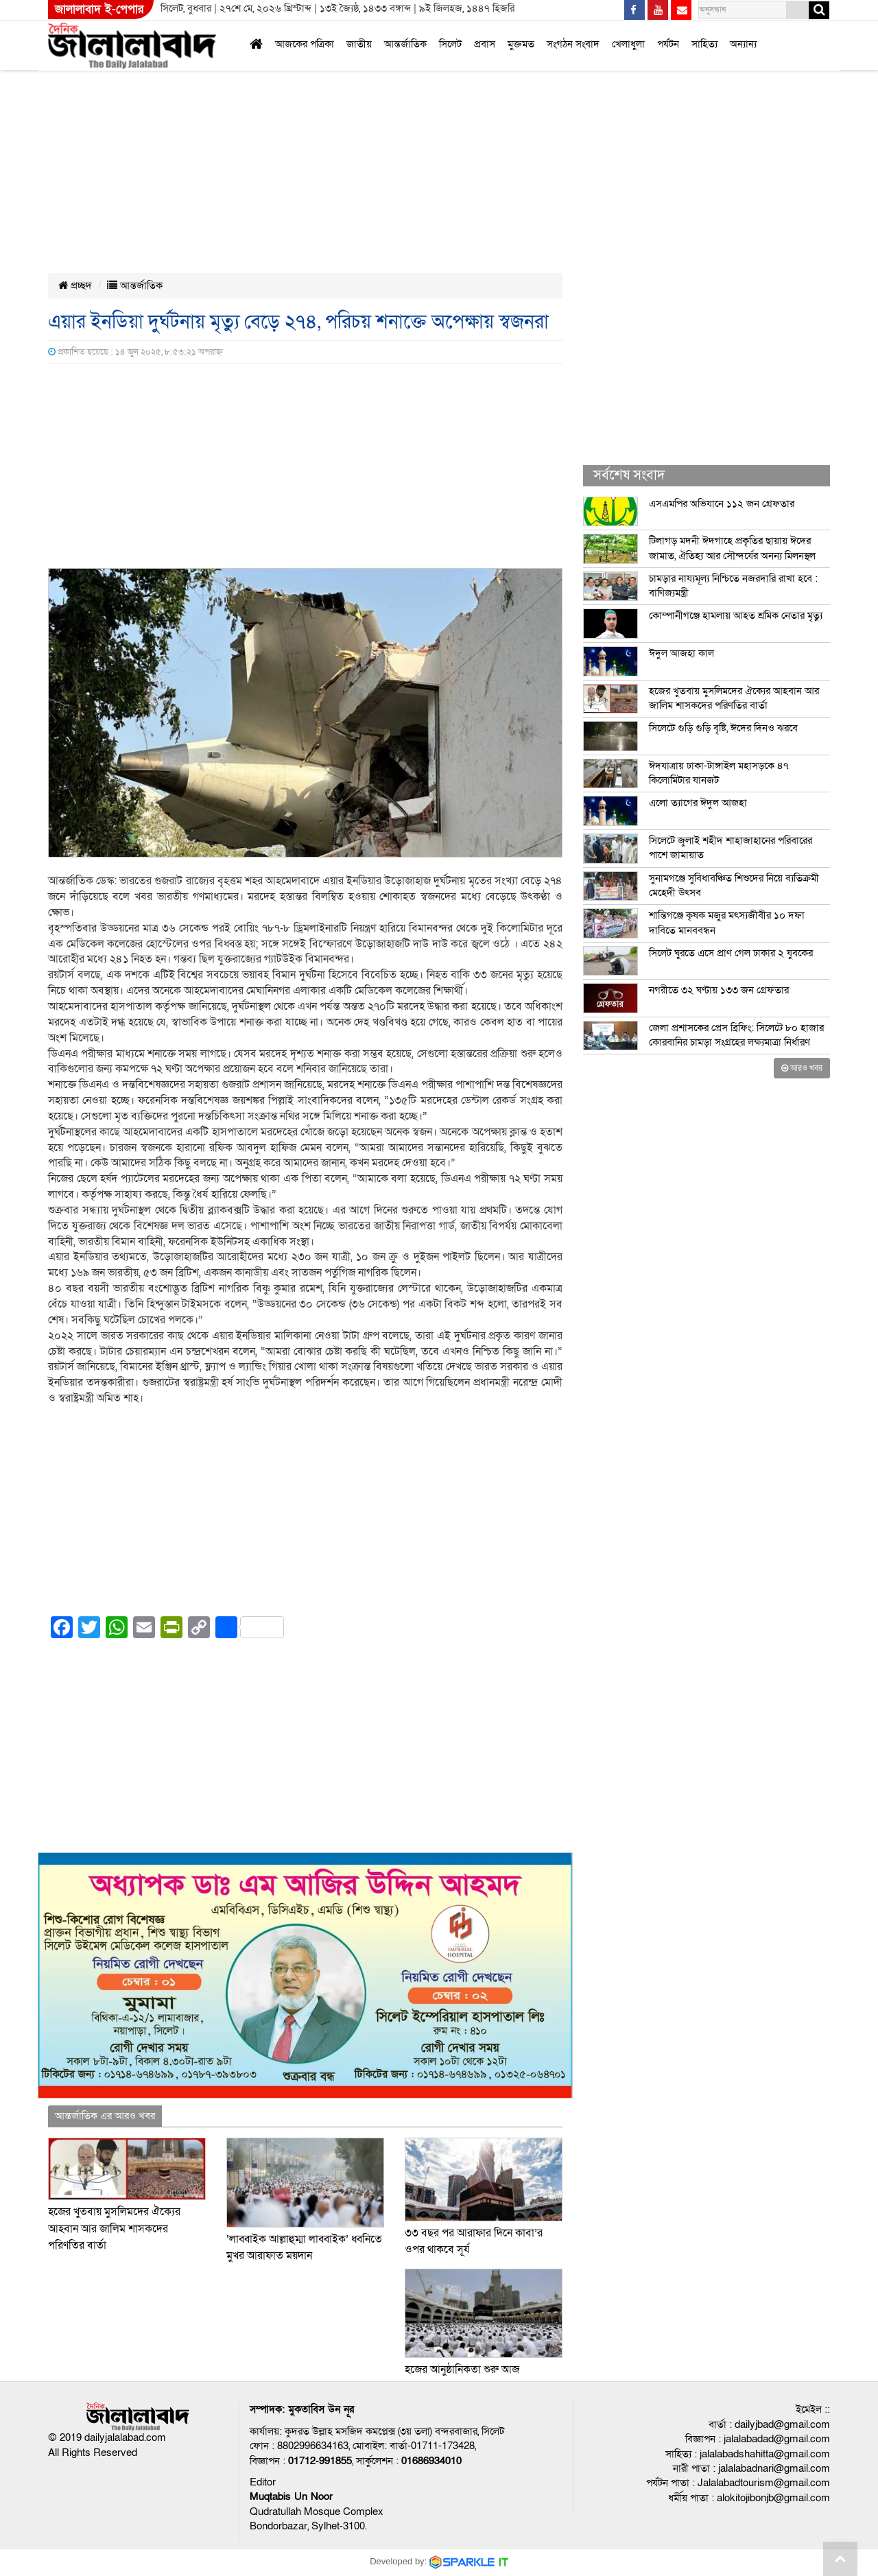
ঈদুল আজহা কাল (681, 653)
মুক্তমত (521, 44)
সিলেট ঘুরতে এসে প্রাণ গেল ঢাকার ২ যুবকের (731, 953)
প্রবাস (484, 44)
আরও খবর (801, 1068)
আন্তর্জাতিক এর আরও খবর (105, 2116)
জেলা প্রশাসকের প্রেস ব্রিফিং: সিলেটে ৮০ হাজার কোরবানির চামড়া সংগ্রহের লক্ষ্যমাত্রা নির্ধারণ (736, 1035)
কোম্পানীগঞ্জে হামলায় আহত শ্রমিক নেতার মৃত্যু (735, 615)
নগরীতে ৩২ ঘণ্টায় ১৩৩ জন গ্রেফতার (719, 990)
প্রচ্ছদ (75, 285)
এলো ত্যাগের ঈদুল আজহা (698, 803)
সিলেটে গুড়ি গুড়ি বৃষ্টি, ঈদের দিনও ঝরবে (723, 728)
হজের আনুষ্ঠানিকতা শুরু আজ (463, 2369)
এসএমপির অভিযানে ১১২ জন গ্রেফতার (721, 503)
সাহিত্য (704, 44)
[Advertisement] (411, 101)
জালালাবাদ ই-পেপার (99, 9)
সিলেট (450, 44)
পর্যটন (668, 44)
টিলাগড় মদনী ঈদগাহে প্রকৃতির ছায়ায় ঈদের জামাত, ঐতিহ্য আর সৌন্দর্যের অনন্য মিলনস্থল (732, 548)
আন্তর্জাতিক (405, 44)
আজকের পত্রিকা (304, 44)
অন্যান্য (743, 44)
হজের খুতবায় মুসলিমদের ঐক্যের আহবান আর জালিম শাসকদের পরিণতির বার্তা (114, 2228)
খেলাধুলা (628, 44)
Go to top (840, 2559)
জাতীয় (359, 44)
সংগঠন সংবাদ (573, 44)
